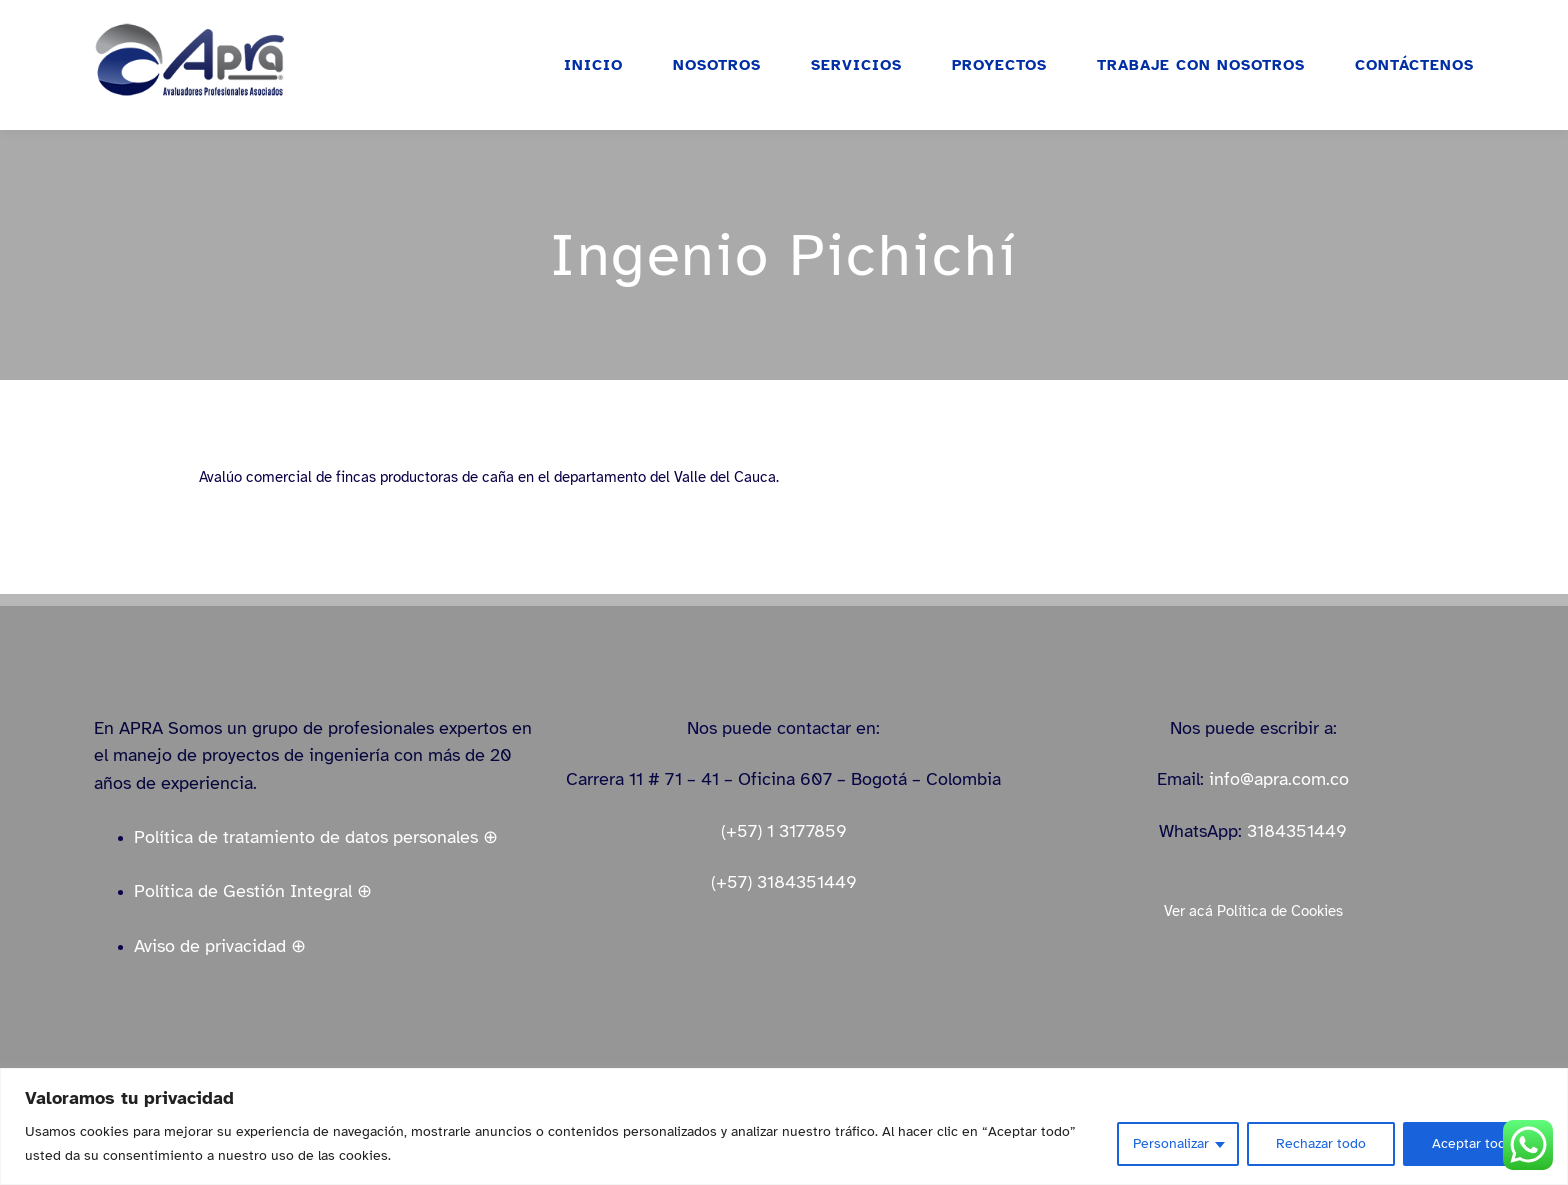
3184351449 (1297, 831)
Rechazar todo (1321, 1143)
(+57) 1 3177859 (784, 831)
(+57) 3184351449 (784, 882)
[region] (784, 1126)
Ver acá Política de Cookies (1253, 911)
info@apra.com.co (1279, 779)
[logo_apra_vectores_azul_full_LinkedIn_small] (189, 29)
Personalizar (1171, 1143)
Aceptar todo (1473, 1143)
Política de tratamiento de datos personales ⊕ (316, 837)
